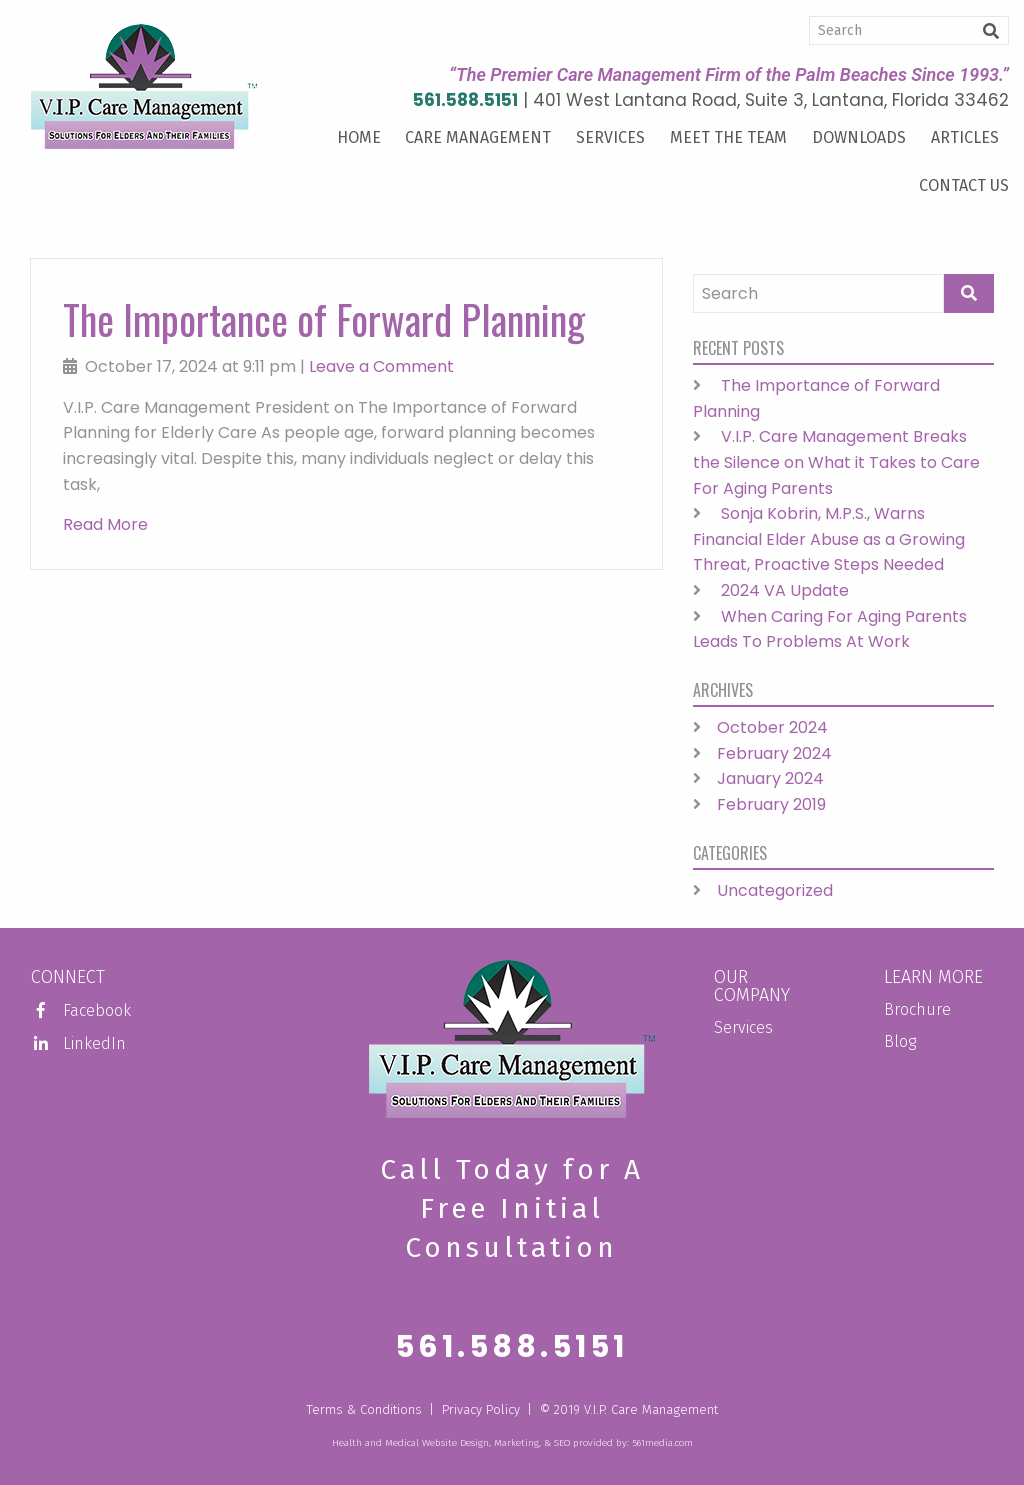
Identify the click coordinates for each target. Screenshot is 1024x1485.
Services (610, 137)
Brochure (917, 1009)
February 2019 (771, 804)
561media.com (662, 1443)
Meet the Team (728, 137)
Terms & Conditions (364, 1410)
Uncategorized (775, 890)
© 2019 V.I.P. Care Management (629, 1410)
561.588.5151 (465, 100)
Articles (965, 137)
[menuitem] (358, 138)
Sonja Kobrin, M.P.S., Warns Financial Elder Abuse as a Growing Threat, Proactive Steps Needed (829, 539)
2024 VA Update (785, 590)
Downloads (859, 137)
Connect (68, 977)
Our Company (752, 986)
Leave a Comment (381, 366)
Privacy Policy (481, 1410)
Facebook (81, 1010)
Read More (105, 524)
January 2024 (770, 778)
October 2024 (772, 727)
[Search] (909, 30)
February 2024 (774, 753)
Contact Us (964, 185)
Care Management (478, 137)
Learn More (933, 977)
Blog (900, 1041)
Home (359, 137)
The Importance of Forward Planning (324, 319)
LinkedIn (78, 1043)
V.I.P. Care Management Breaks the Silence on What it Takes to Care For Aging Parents (836, 462)
